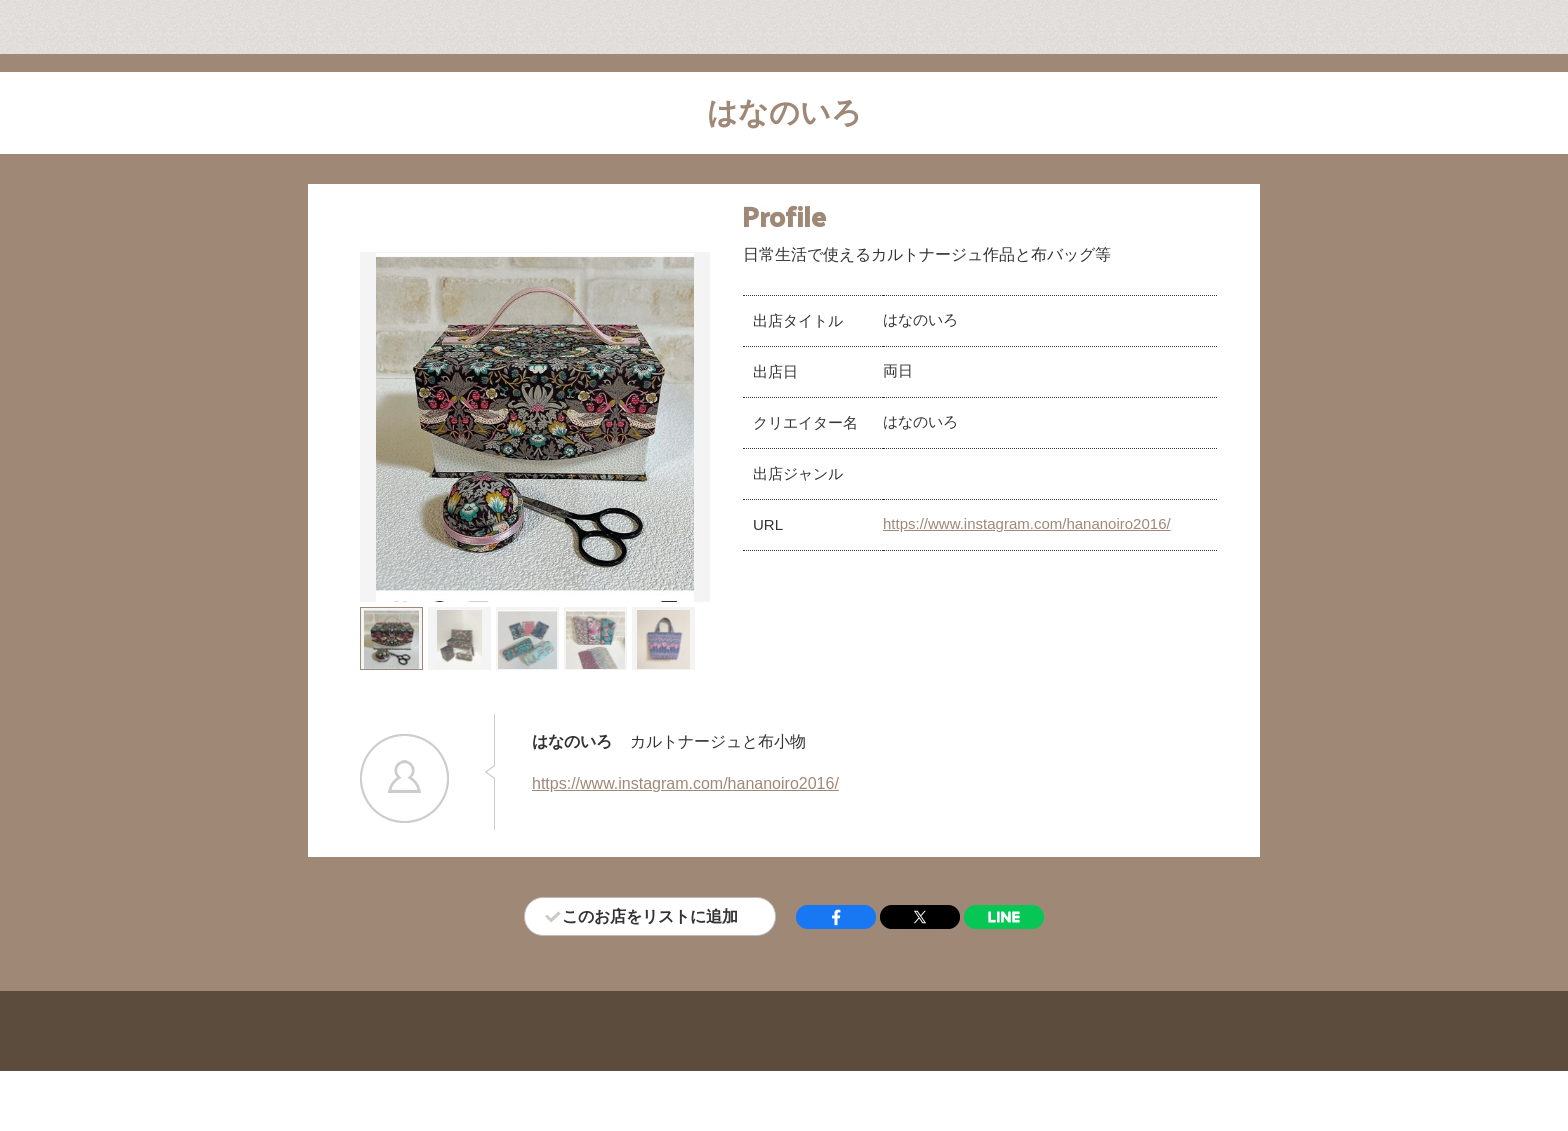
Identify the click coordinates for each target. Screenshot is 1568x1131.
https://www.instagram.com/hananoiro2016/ (1027, 523)
